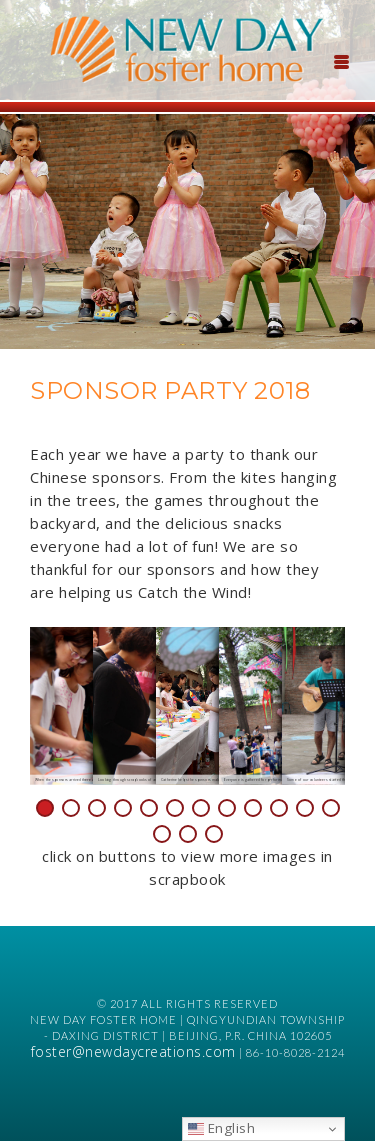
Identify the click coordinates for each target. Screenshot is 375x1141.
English (221, 1128)
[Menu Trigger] (341, 60)
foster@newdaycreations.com (133, 1051)
